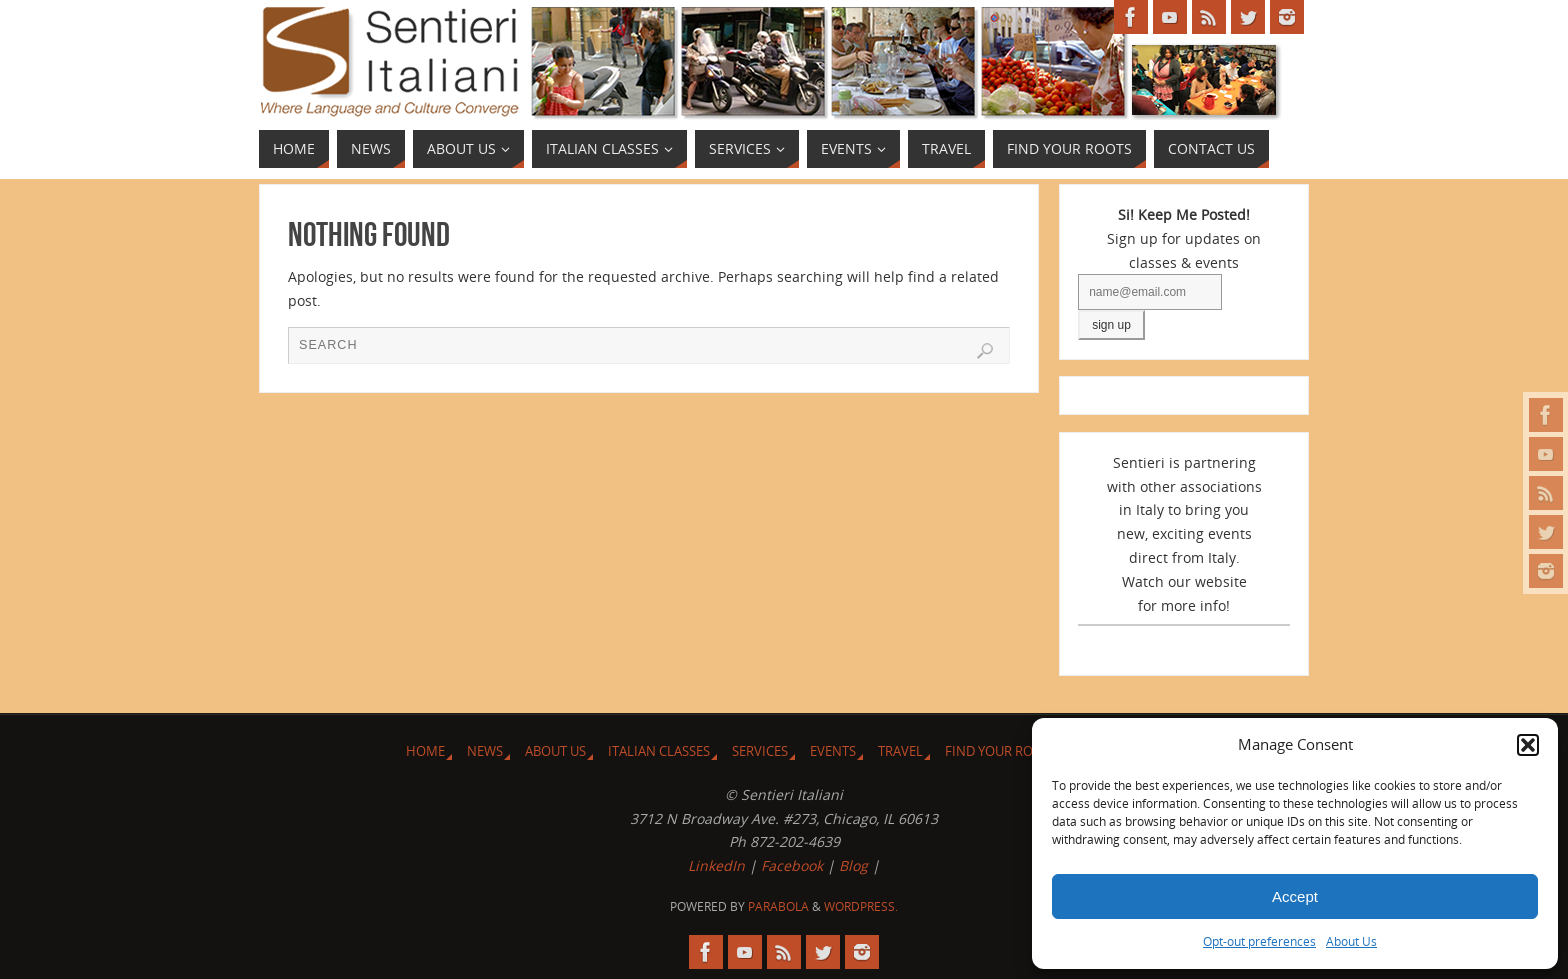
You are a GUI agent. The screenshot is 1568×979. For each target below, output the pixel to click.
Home (425, 751)
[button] (1528, 745)
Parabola (778, 906)
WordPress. (861, 906)
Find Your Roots (1001, 751)
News (485, 751)
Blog (853, 865)
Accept (1295, 896)
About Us (1351, 941)
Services (760, 751)
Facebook (792, 865)
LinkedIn (716, 865)
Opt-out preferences (1259, 941)
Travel (900, 751)
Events (833, 751)
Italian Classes (659, 751)
